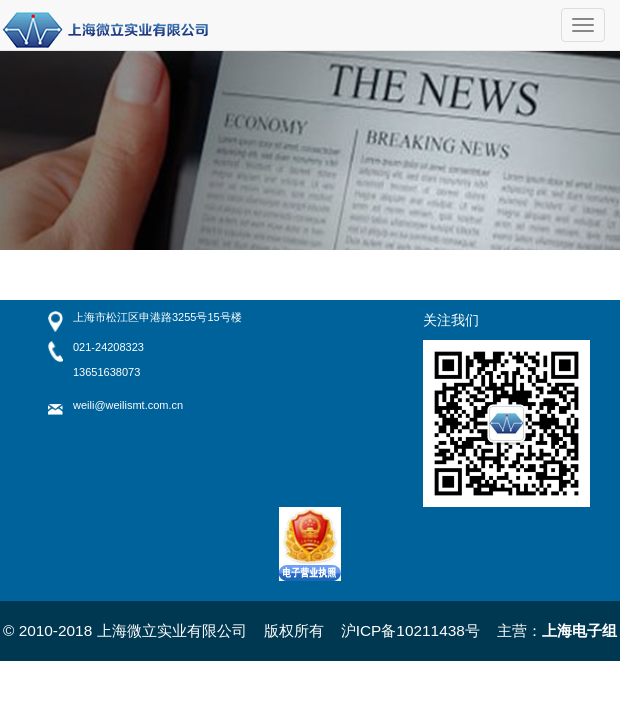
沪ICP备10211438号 (410, 630)
